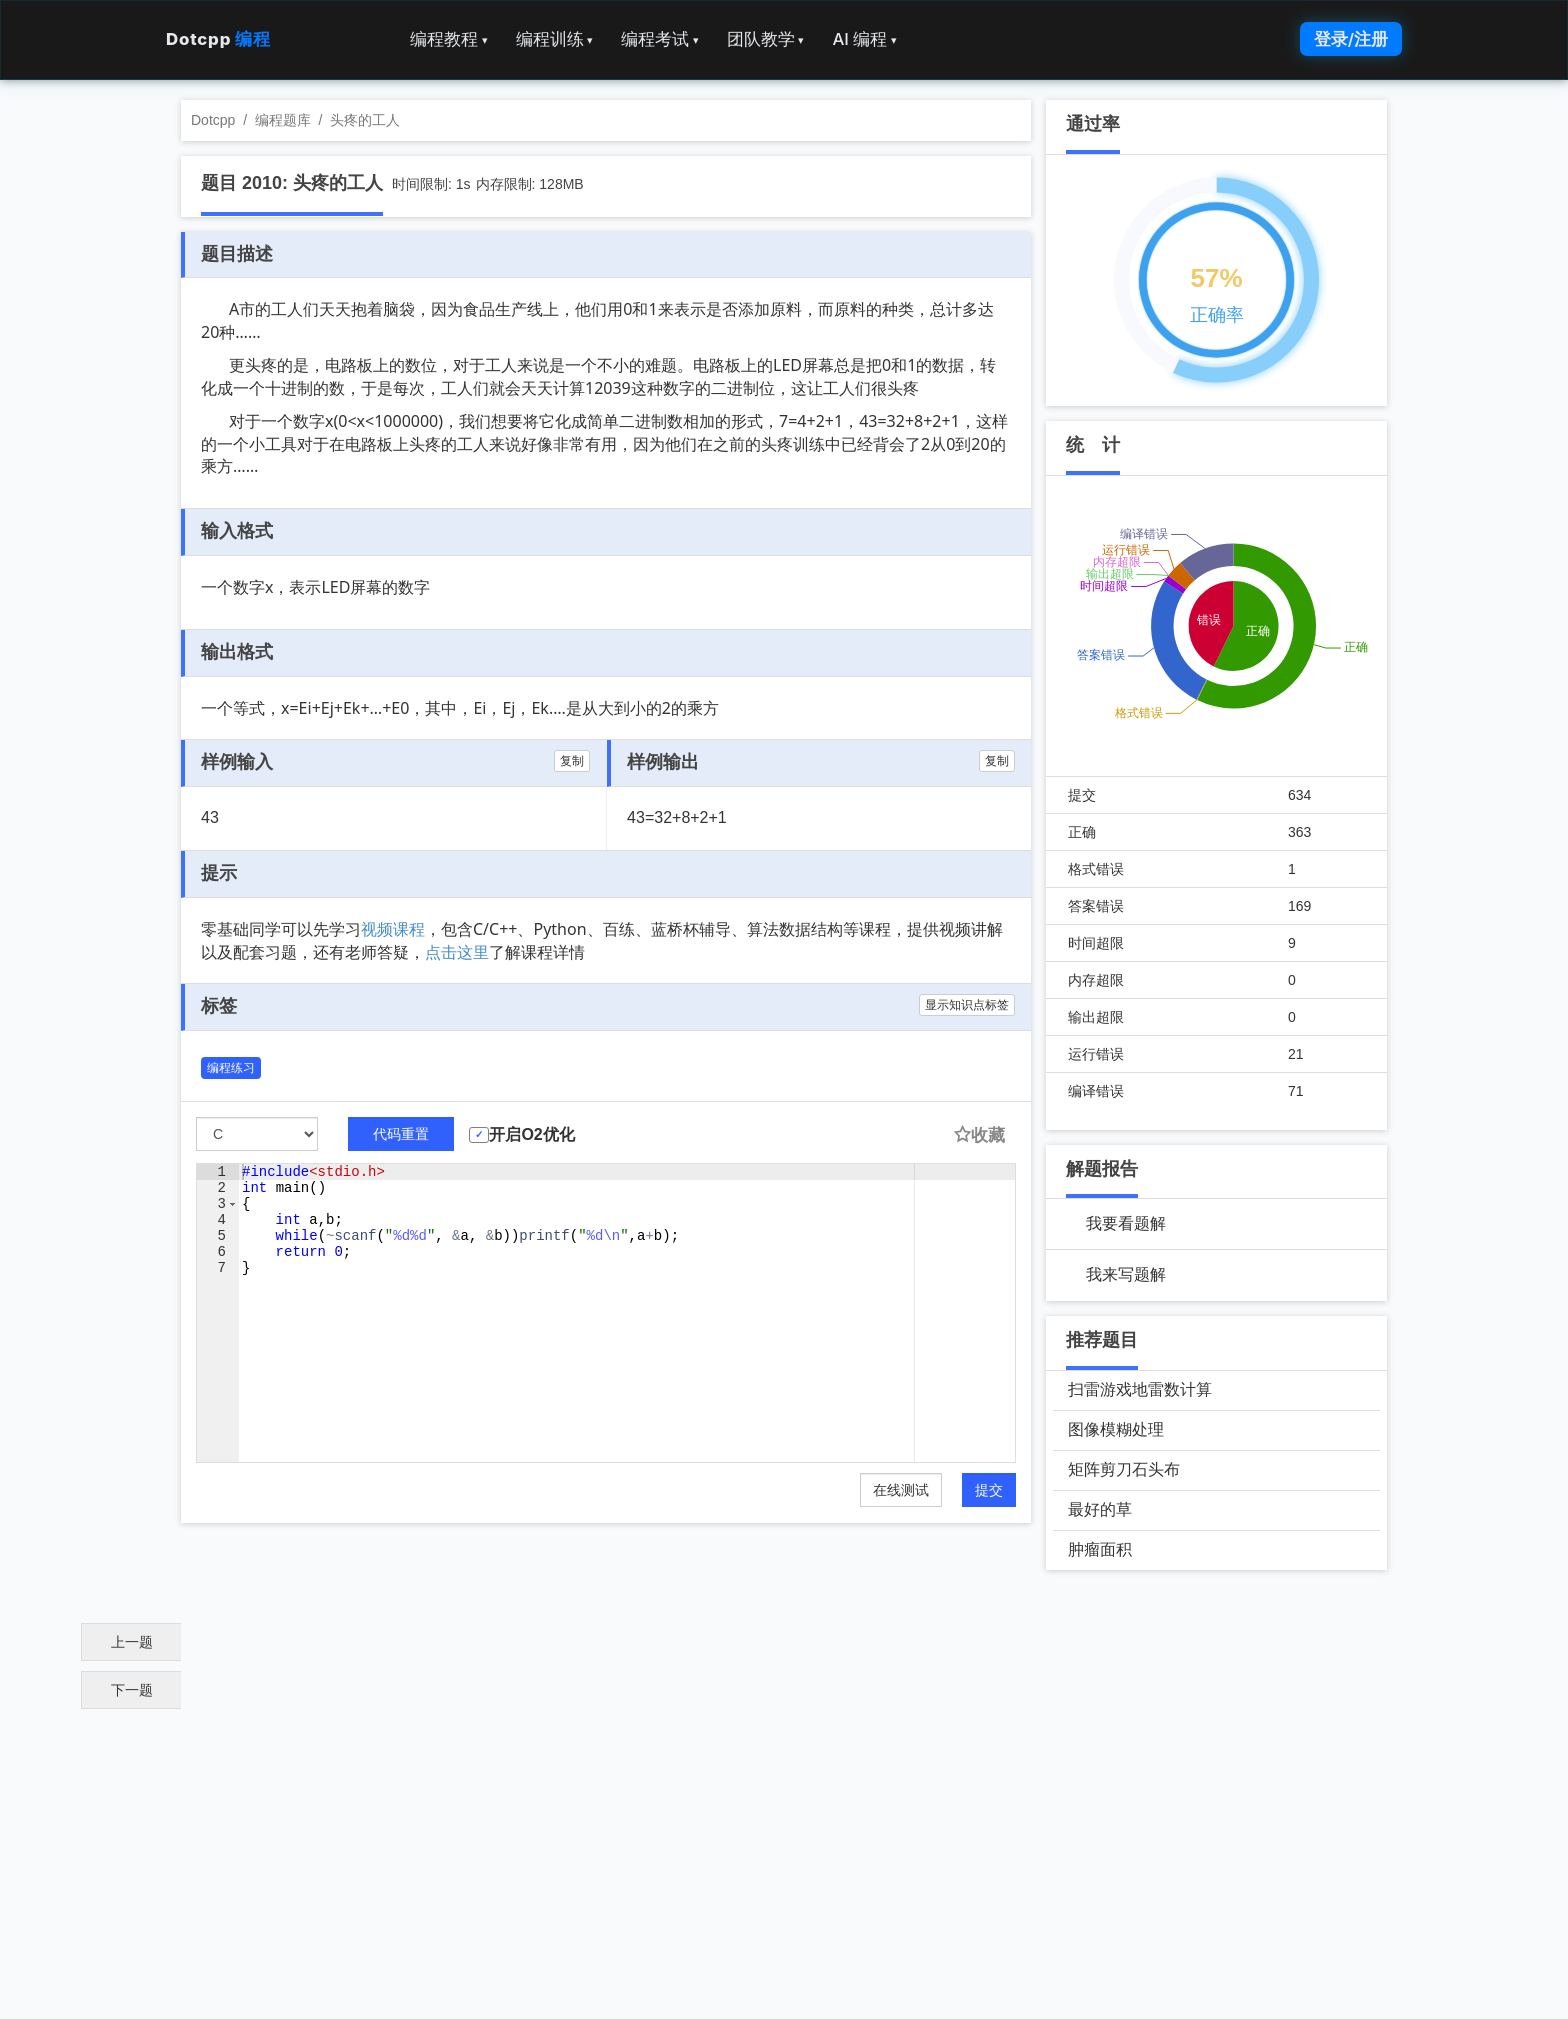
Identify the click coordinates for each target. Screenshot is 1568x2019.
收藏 (979, 1135)
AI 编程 (864, 39)
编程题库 (283, 120)
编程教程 (449, 39)
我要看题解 (1126, 1223)
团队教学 (766, 39)
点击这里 (457, 952)
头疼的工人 (365, 120)
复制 (572, 761)
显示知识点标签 (967, 1005)
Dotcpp (218, 39)
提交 (989, 1490)
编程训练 (555, 39)
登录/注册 (1351, 39)
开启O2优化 (531, 1134)
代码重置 (401, 1134)
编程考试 (660, 39)
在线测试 (901, 1490)
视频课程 (393, 929)
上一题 (132, 1642)
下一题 (132, 1690)
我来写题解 (1126, 1274)
